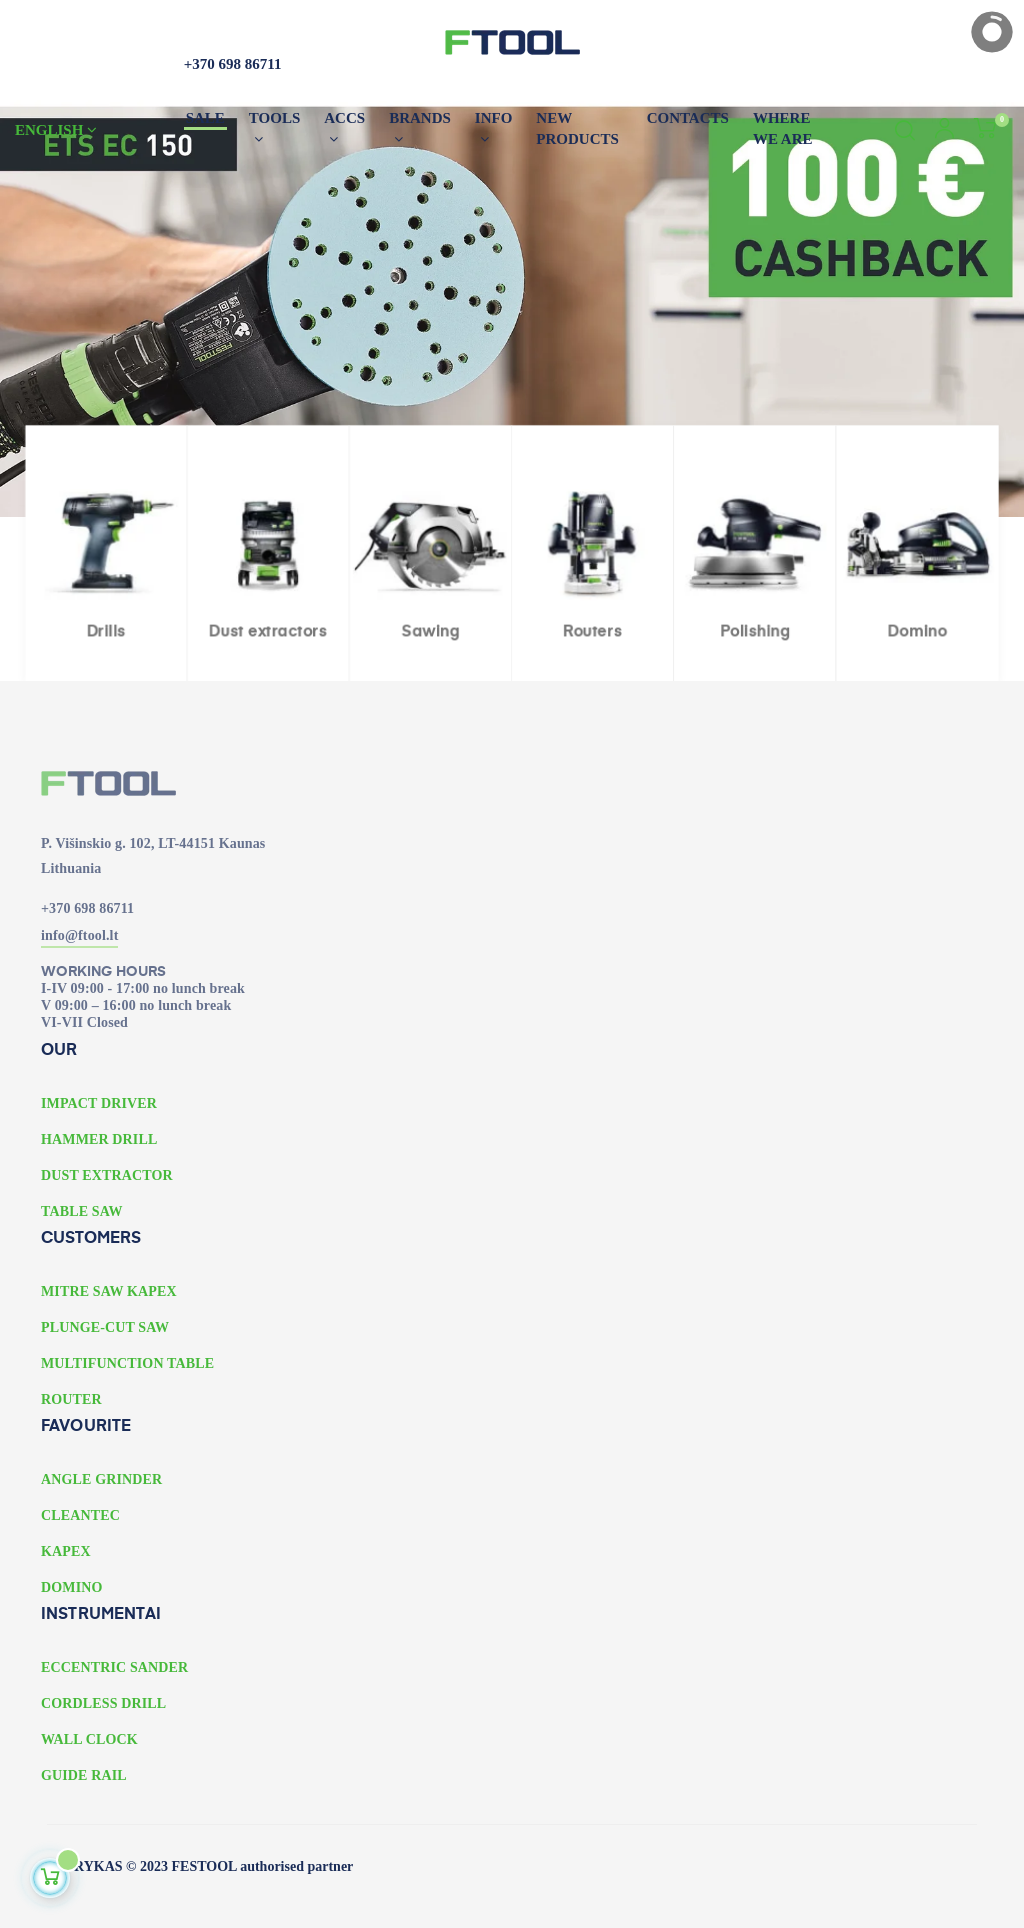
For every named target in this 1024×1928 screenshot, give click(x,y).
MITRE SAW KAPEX (109, 1291)
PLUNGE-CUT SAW (105, 1327)
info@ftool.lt (79, 935)
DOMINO (72, 1587)
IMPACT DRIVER (99, 1103)
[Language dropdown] (90, 130)
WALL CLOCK (89, 1739)
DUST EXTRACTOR (107, 1175)
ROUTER (71, 1399)
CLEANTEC (80, 1515)
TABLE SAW (82, 1211)
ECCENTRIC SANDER (114, 1667)
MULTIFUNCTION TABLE (127, 1363)
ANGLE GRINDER (101, 1479)
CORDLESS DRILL (103, 1703)
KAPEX (66, 1551)
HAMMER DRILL (99, 1139)
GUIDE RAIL (84, 1775)
